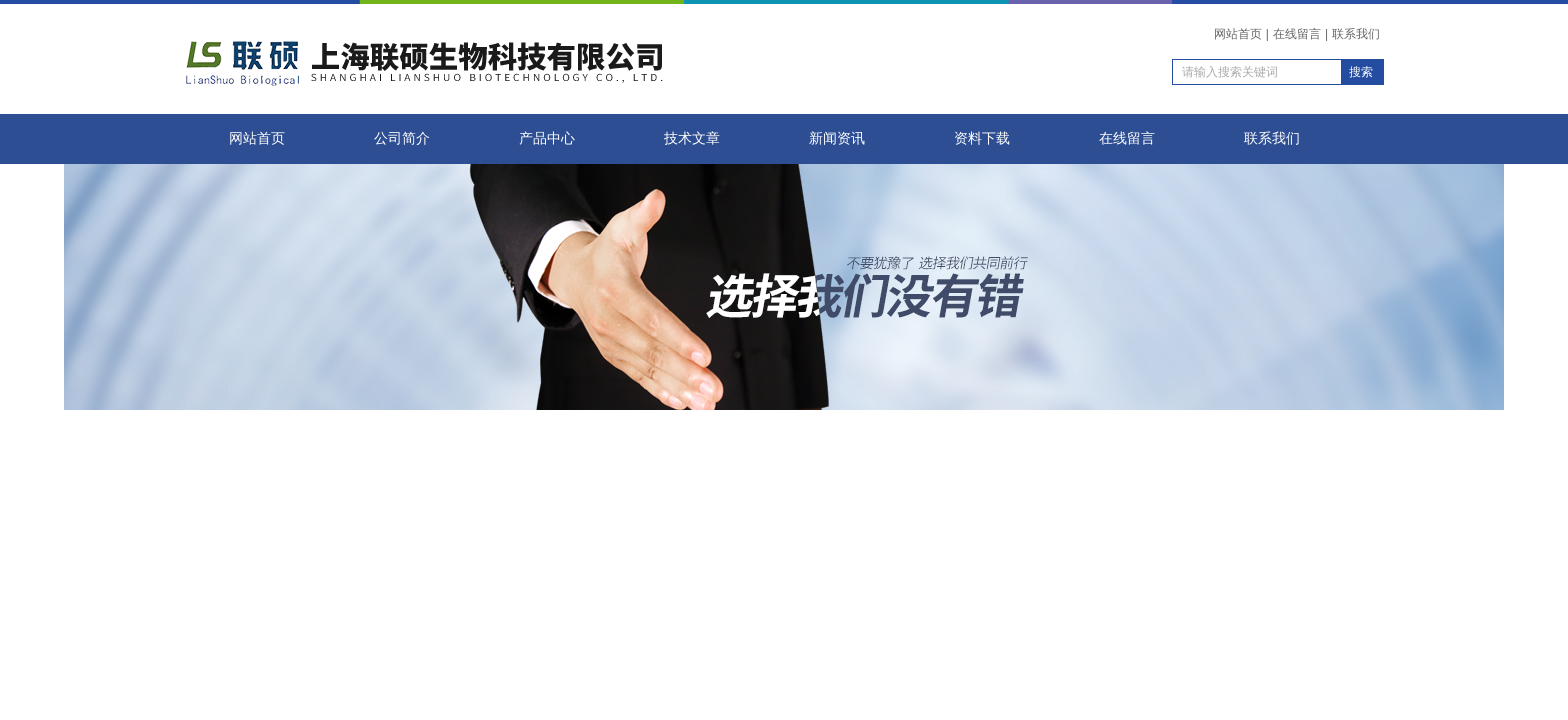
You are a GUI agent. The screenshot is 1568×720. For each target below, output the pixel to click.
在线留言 (1297, 34)
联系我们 (1356, 34)
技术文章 (692, 138)
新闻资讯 (837, 138)
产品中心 (547, 138)
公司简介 (402, 138)
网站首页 (1238, 34)
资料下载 (982, 138)
